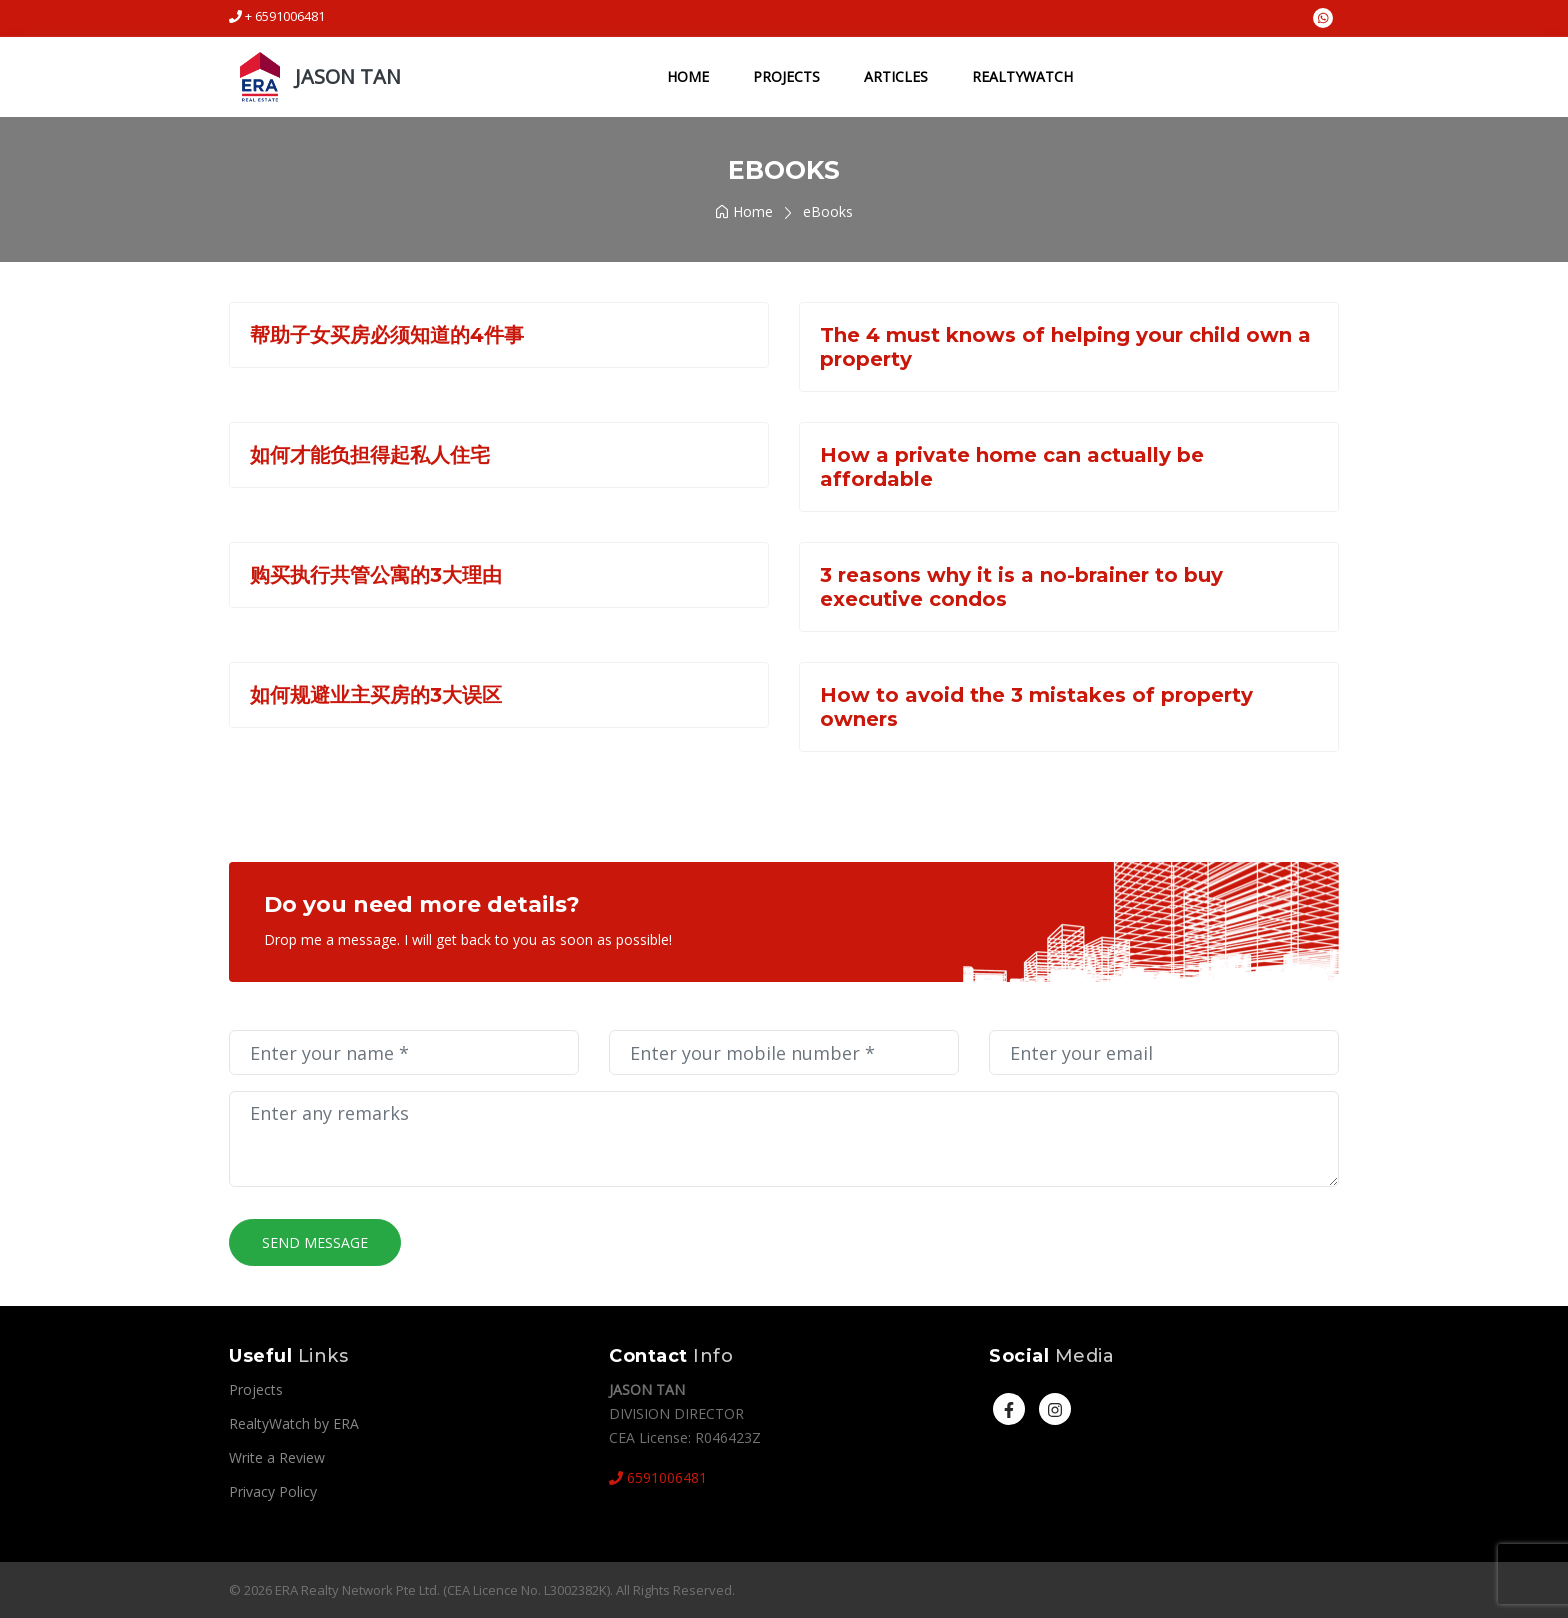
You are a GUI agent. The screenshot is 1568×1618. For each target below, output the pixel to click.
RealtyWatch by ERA (294, 1423)
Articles (896, 76)
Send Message (315, 1242)
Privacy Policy (273, 1491)
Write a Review (277, 1457)
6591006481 (658, 1477)
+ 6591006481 (277, 16)
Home (688, 76)
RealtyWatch (1022, 76)
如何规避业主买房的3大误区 (376, 695)
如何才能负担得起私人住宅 (370, 455)
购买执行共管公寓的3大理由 (376, 575)
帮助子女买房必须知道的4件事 (387, 335)
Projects (786, 76)
